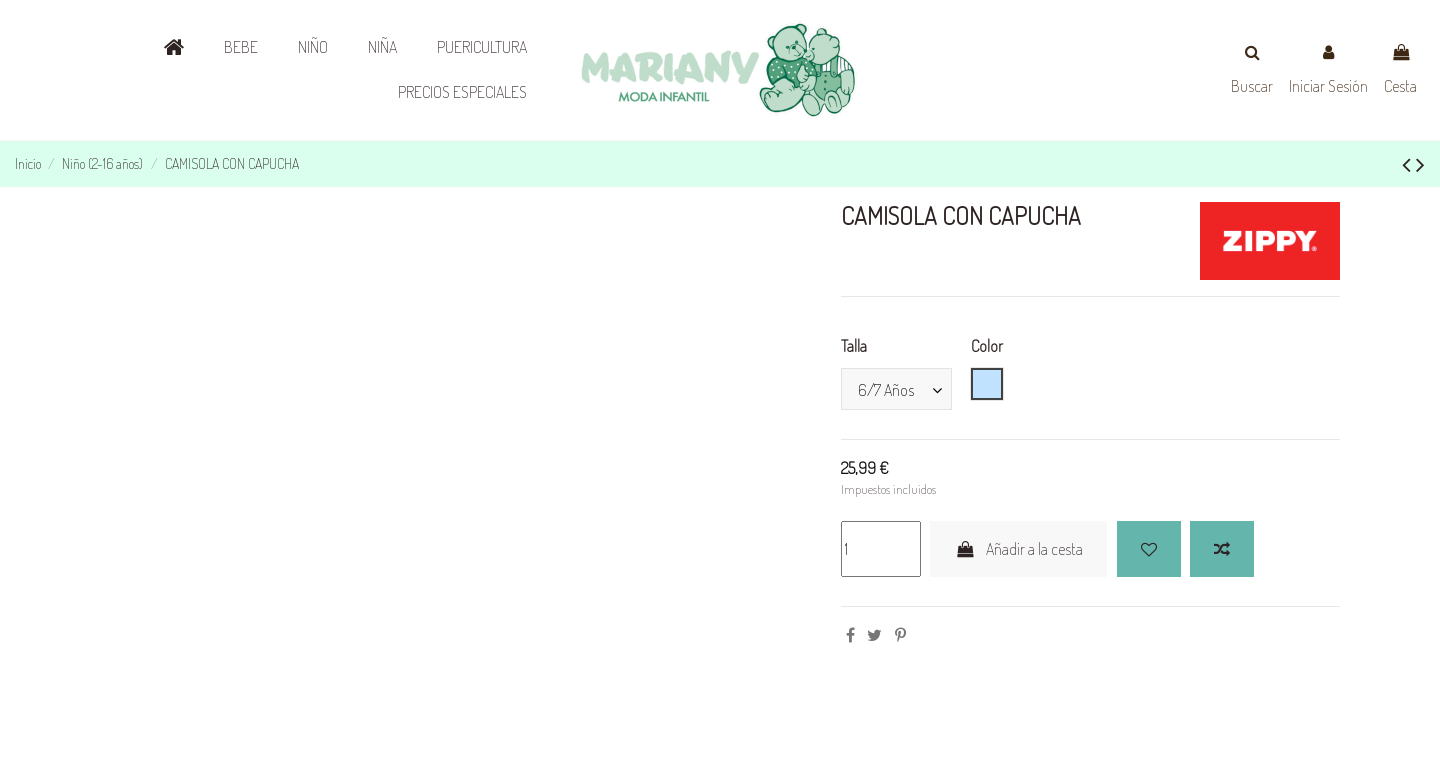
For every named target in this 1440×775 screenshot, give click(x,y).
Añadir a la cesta (1018, 549)
